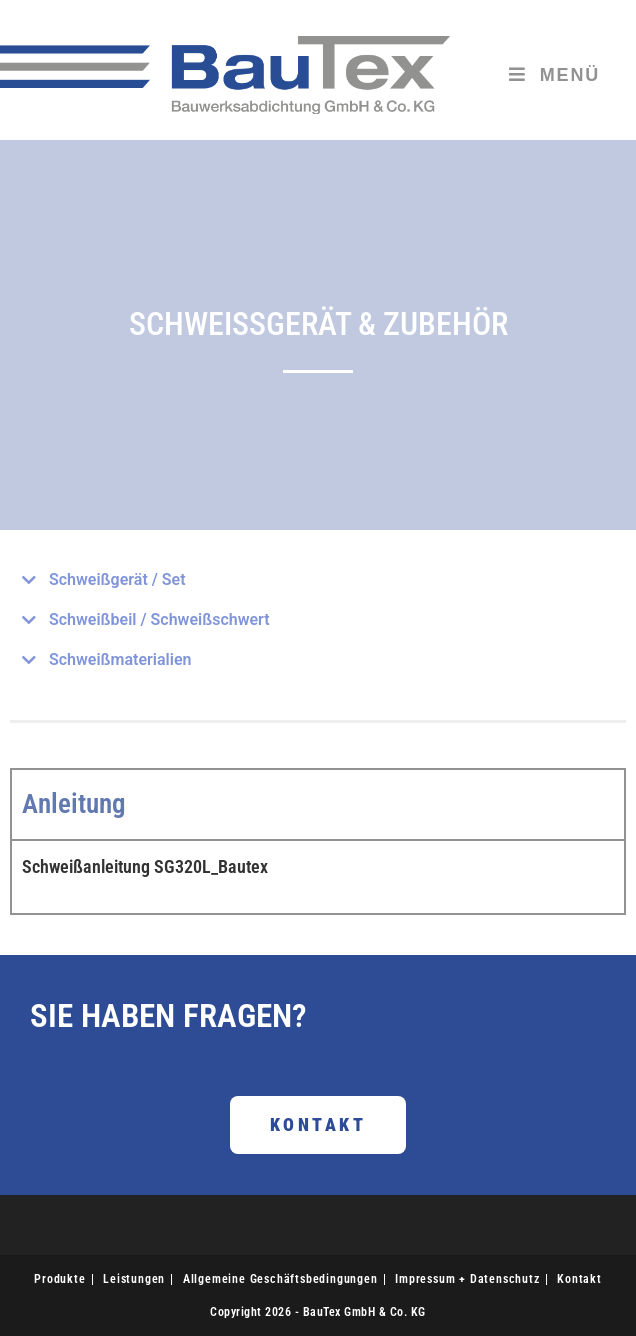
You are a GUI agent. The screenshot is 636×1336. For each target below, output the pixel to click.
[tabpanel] (318, 876)
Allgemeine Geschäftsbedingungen (280, 1279)
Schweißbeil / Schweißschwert (159, 619)
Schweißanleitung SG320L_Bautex (145, 866)
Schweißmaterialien (120, 659)
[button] (318, 580)
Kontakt (579, 1279)
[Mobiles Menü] (554, 75)
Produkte (59, 1279)
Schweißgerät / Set (117, 579)
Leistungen (134, 1279)
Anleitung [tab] (74, 804)
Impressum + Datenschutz (467, 1279)
